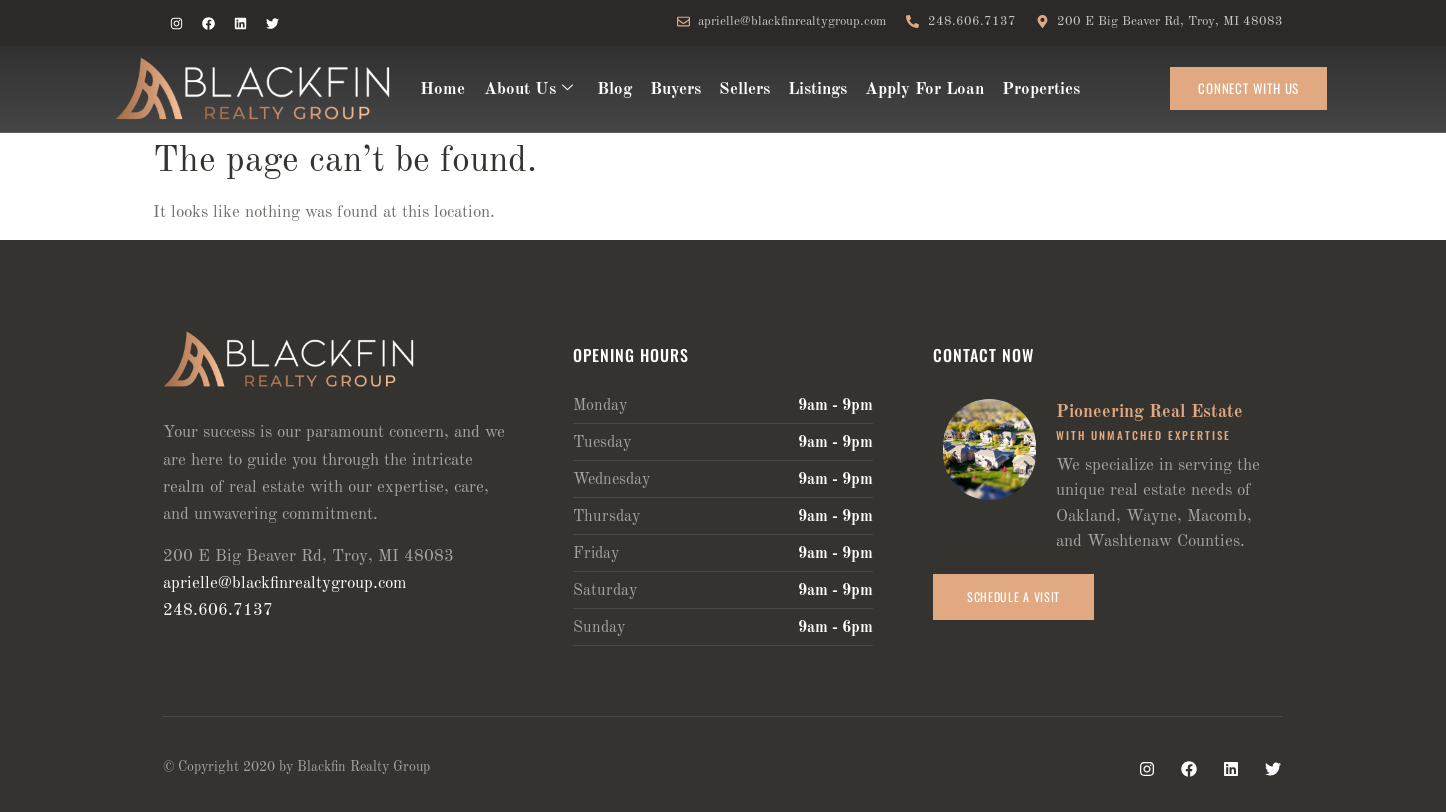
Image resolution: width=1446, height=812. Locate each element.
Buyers (674, 89)
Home (442, 89)
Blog (613, 89)
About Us (527, 89)
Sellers (743, 89)
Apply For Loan (923, 89)
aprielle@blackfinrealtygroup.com (285, 583)
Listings (816, 89)
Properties (1040, 89)
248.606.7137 (218, 610)
